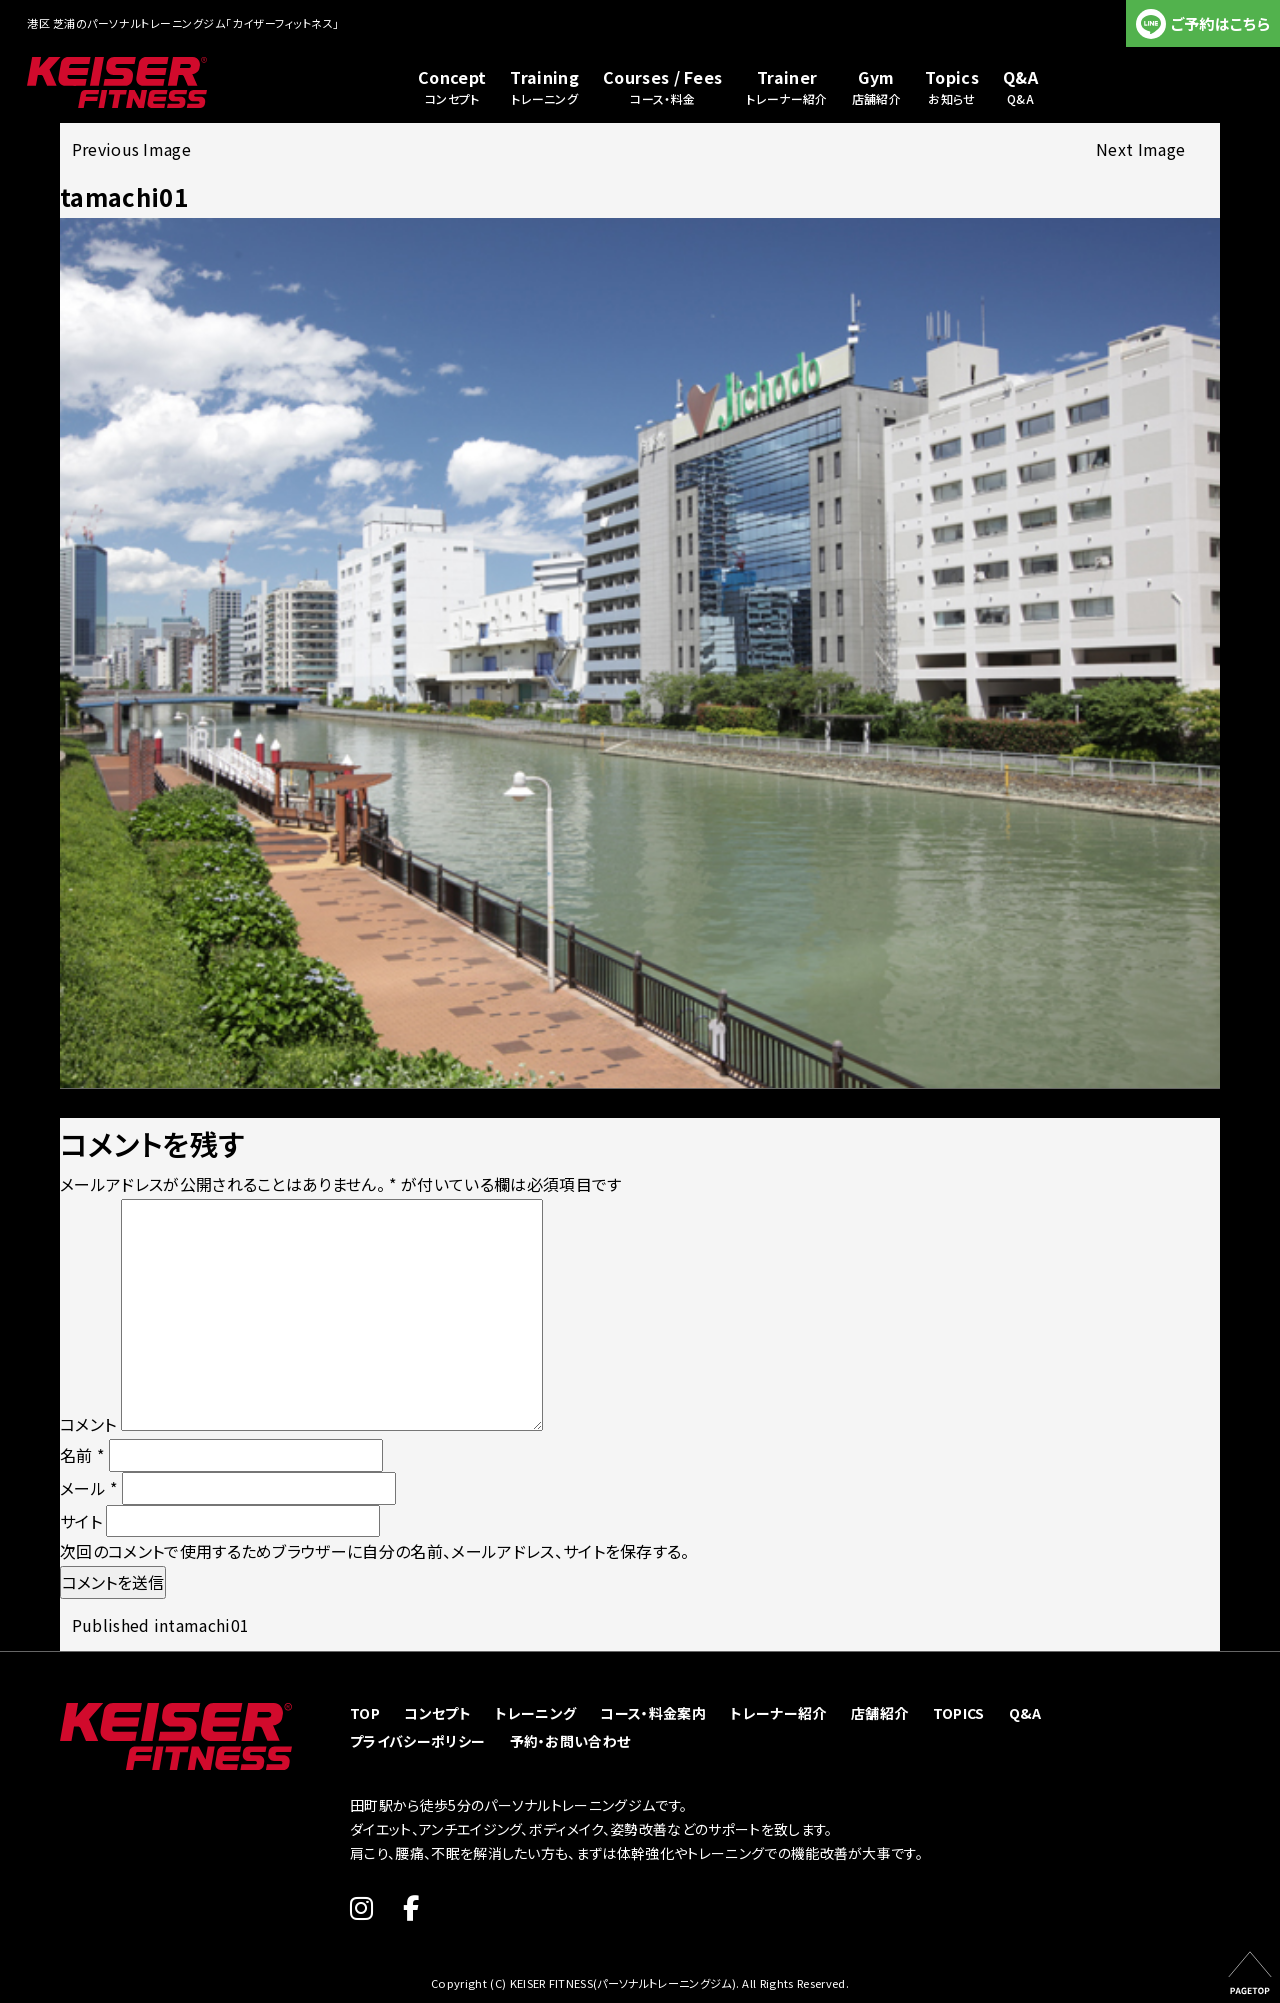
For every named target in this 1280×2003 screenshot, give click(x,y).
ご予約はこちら (1220, 23)
